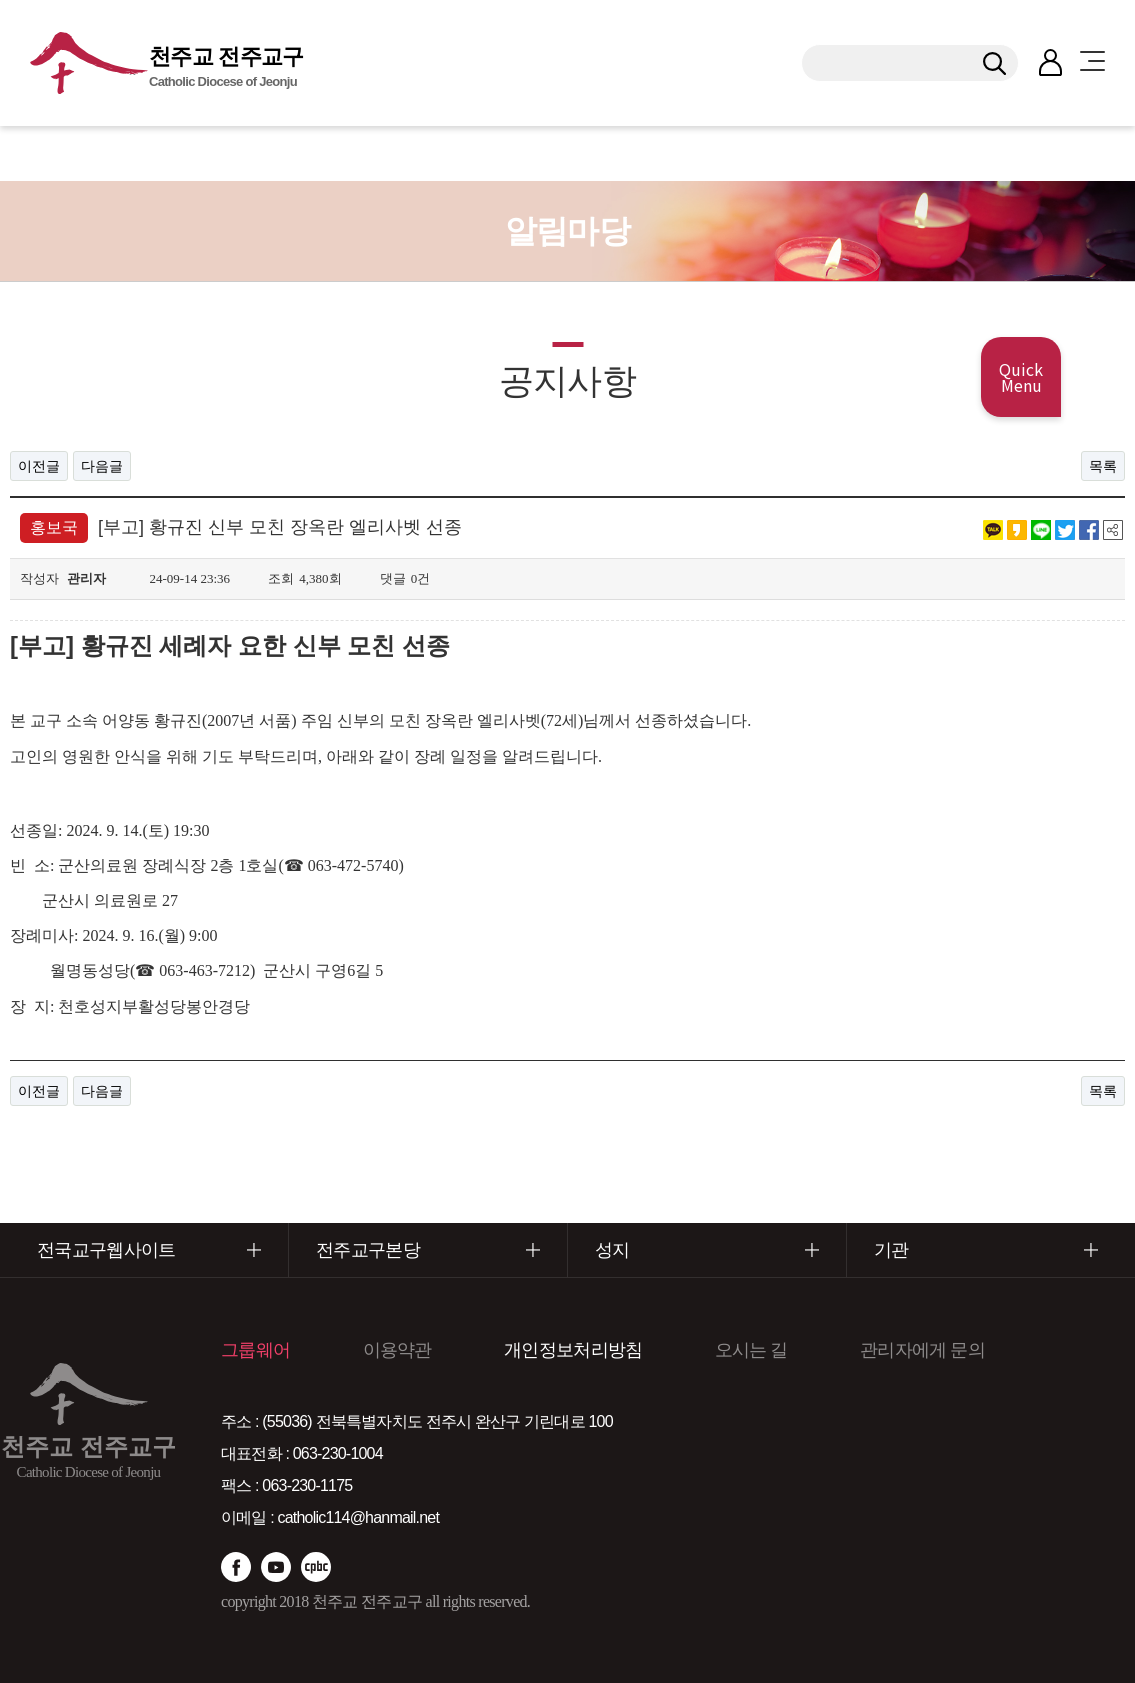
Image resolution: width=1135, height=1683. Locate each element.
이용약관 (397, 1350)
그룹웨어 (255, 1350)
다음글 (102, 466)
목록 (1103, 466)
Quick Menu (1021, 377)
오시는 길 (751, 1350)
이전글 (39, 466)
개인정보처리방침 (573, 1350)
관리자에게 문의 (922, 1350)
